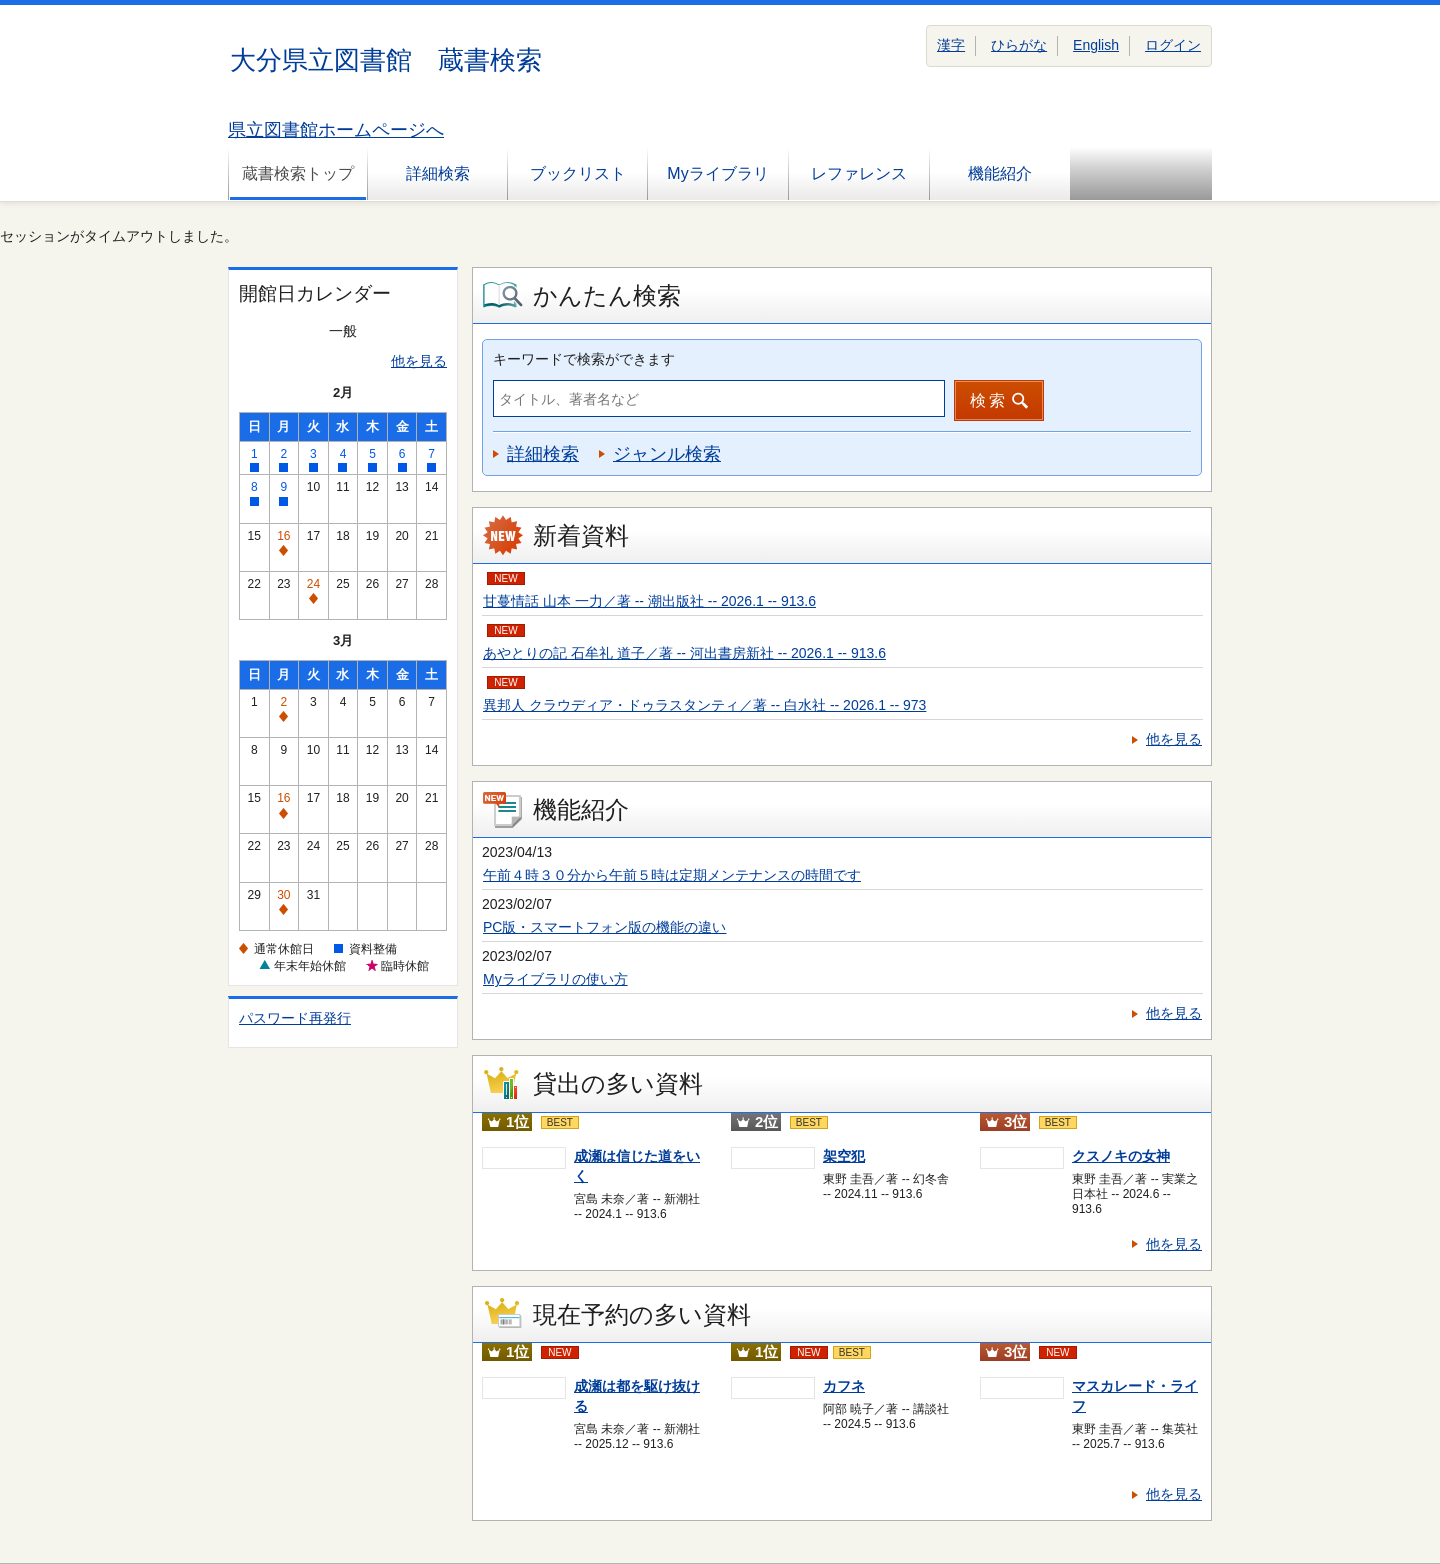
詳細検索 (438, 173)
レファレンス (859, 173)
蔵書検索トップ (298, 173)
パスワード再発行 (295, 1018)
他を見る (419, 361)
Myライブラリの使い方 (555, 979)
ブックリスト (578, 173)
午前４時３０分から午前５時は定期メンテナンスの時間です (672, 875)
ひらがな (1019, 45)
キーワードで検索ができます (584, 359)
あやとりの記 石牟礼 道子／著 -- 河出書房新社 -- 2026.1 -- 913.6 (684, 653)
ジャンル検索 (667, 454)
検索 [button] (989, 400)
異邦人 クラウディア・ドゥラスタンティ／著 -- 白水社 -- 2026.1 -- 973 (704, 705)
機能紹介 (1000, 173)
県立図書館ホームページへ (336, 130)
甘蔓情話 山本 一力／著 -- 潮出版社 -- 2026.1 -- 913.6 (649, 601)
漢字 (951, 45)
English (1096, 45)
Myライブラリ (717, 173)
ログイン (1173, 45)
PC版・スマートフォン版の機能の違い (604, 927)
